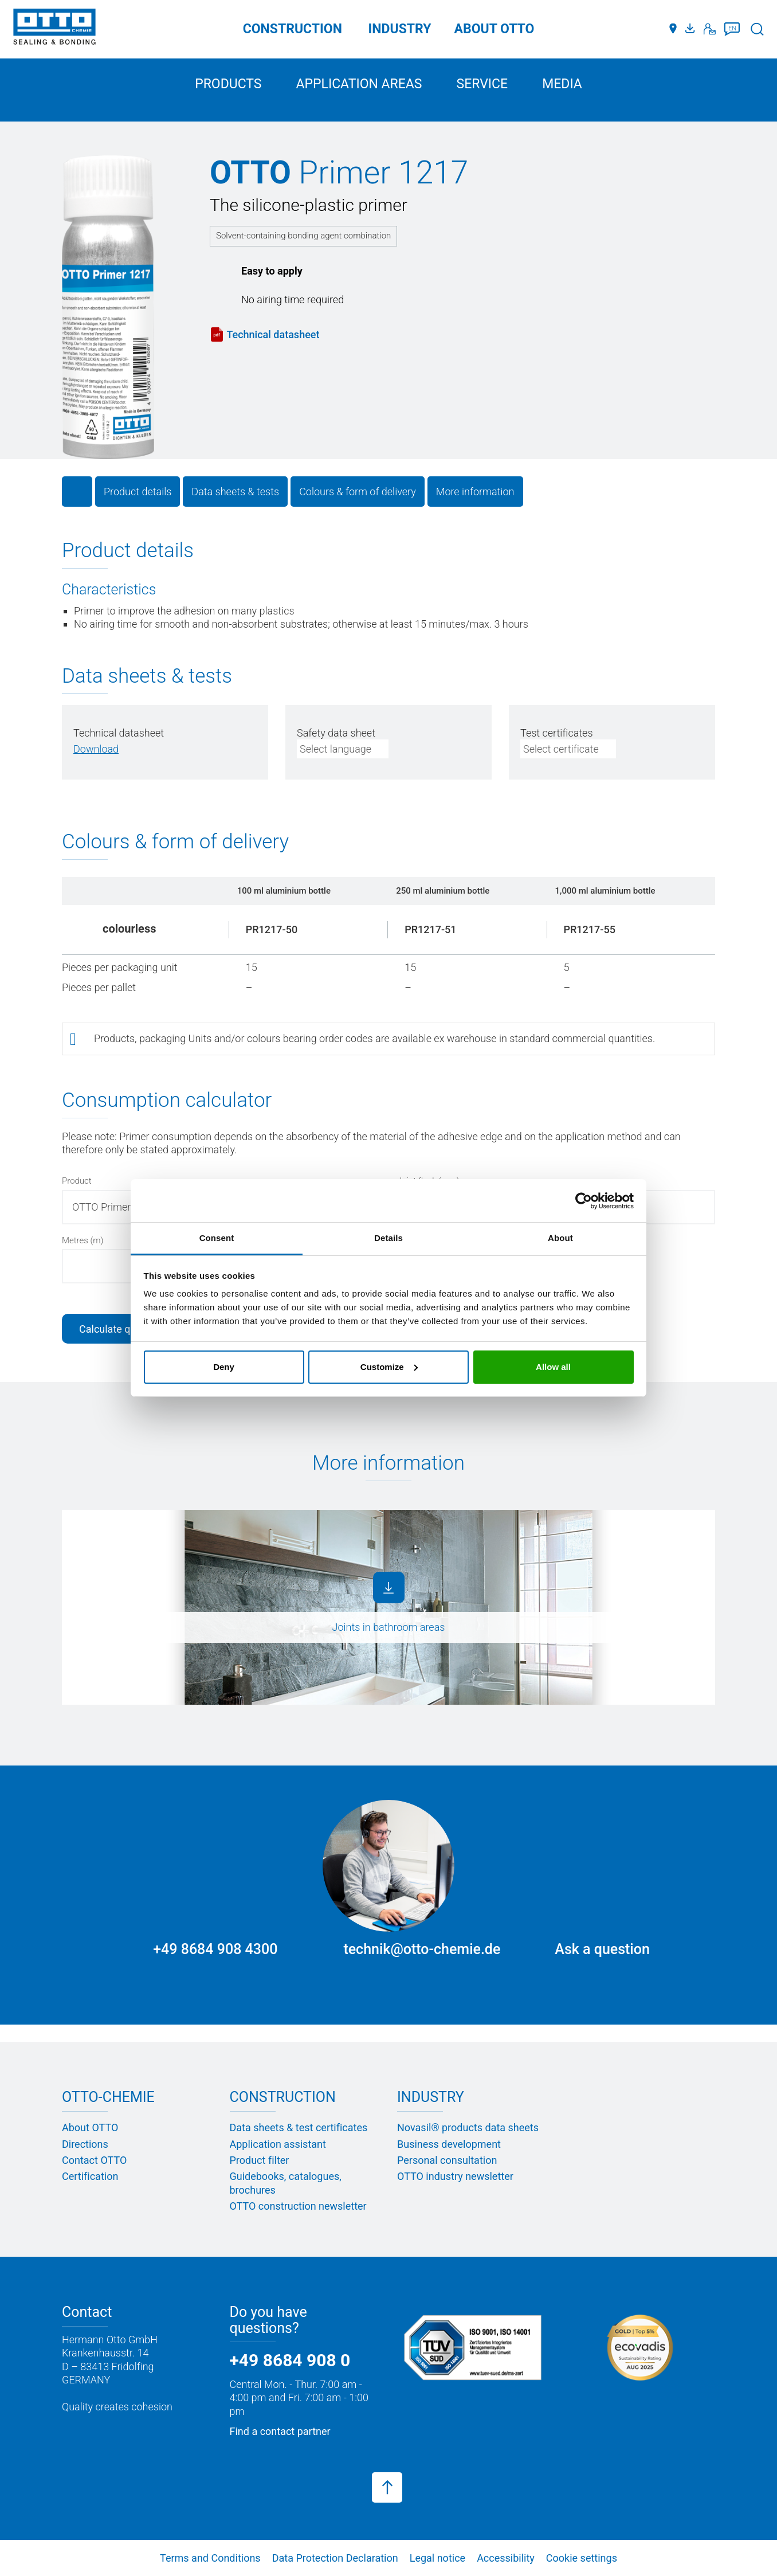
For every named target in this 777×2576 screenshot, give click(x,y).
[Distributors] (673, 29)
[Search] (757, 29)
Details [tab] (388, 1238)
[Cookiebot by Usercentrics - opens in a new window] (583, 1200)
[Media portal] (691, 29)
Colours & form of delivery (357, 492)
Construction (292, 29)
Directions (85, 2144)
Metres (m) (82, 1240)
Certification (90, 2176)
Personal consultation (447, 2160)
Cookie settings (581, 2558)
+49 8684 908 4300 (215, 1949)
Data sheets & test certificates (299, 2127)
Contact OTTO (94, 2160)
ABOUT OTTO (494, 29)
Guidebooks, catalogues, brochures (286, 2182)
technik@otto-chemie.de (421, 1949)
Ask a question (602, 1949)
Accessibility (506, 2558)
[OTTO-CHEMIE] (54, 28)
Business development (449, 2144)
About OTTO (90, 2127)
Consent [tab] (216, 1238)
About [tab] (560, 1238)
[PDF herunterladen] (96, 748)
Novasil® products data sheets (468, 2127)
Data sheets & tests (235, 492)
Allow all (553, 1367)
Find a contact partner (280, 2431)
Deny (223, 1367)
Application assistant (278, 2144)
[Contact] (710, 29)
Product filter (259, 2160)
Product (77, 1181)
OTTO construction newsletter (298, 2206)
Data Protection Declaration (335, 2558)
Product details (137, 492)
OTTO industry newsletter (455, 2176)
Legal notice (437, 2558)
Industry (399, 29)
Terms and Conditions (210, 2558)
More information (475, 492)
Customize (389, 1367)
